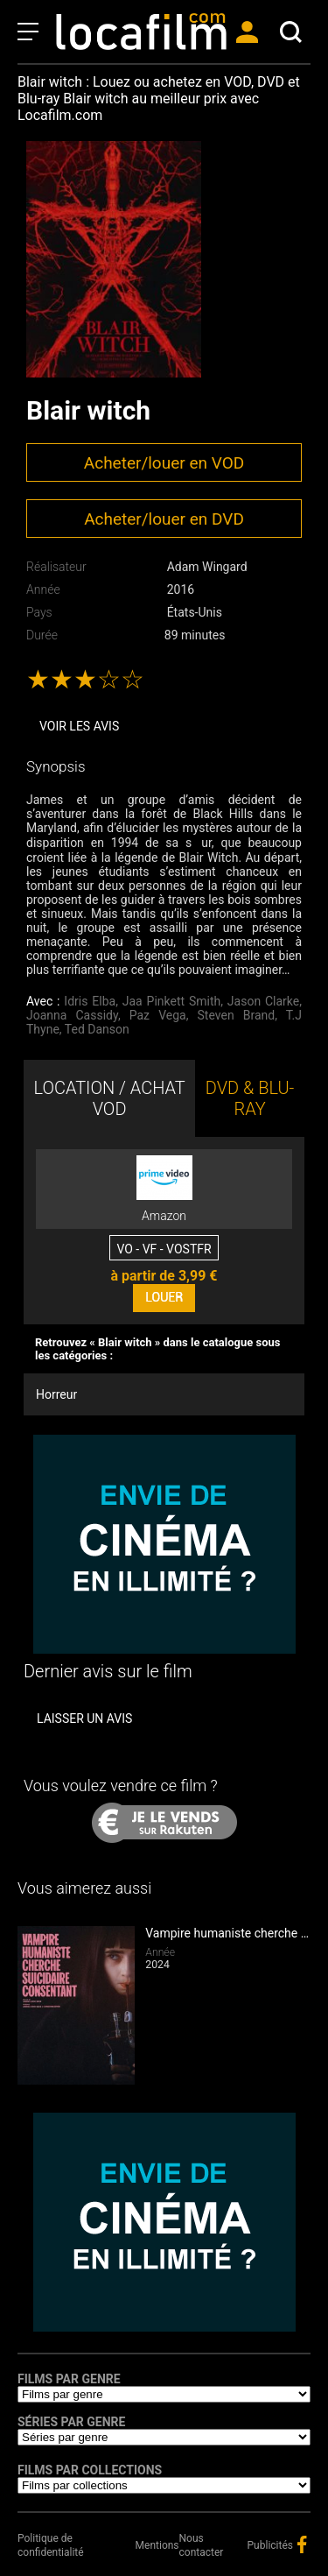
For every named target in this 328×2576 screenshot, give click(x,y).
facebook (302, 2544)
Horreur (56, 1394)
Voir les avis (79, 726)
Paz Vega (157, 1015)
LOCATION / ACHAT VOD (109, 1098)
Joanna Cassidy (72, 1015)
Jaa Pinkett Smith (171, 1001)
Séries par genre (71, 2422)
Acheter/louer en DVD (164, 519)
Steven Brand (237, 1015)
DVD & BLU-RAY (250, 1098)
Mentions (157, 2545)
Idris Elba (89, 1001)
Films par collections (89, 2470)
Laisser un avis (84, 1718)
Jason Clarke (263, 1001)
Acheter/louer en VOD (164, 463)
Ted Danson (97, 1029)
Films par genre (69, 2379)
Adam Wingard (207, 567)
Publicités (270, 2545)
